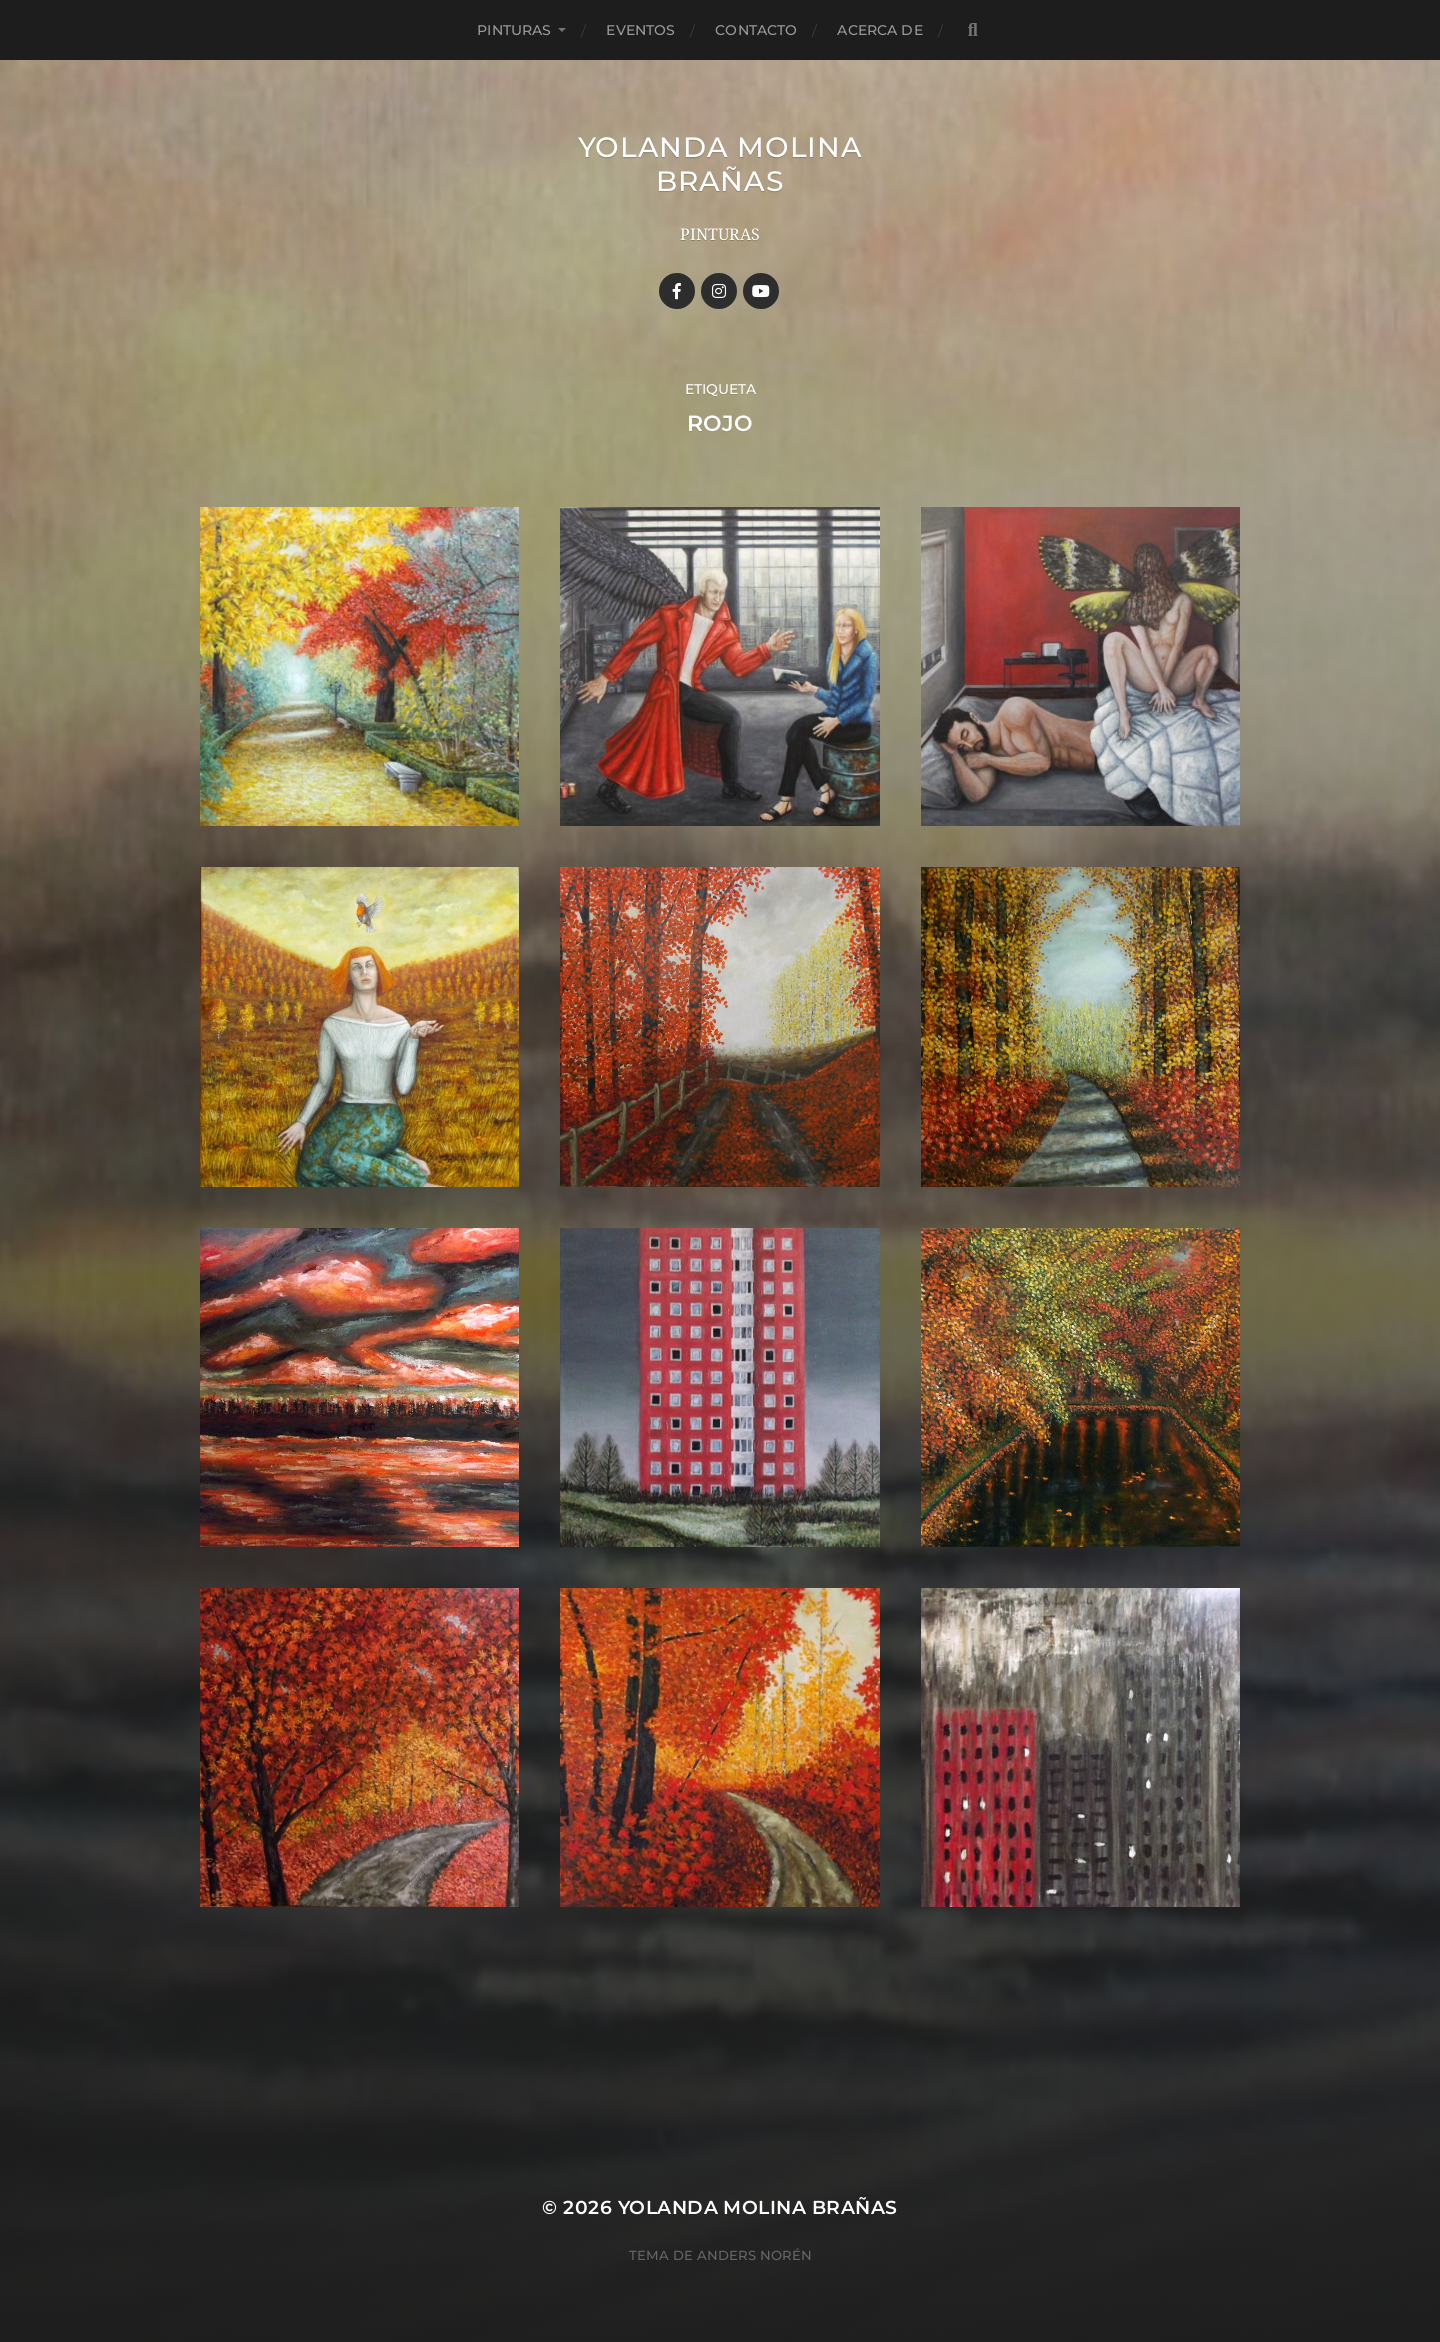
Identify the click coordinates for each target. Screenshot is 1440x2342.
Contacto (756, 30)
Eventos (640, 30)
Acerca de (879, 30)
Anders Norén (754, 2255)
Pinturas (514, 30)
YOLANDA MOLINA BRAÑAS (720, 164)
